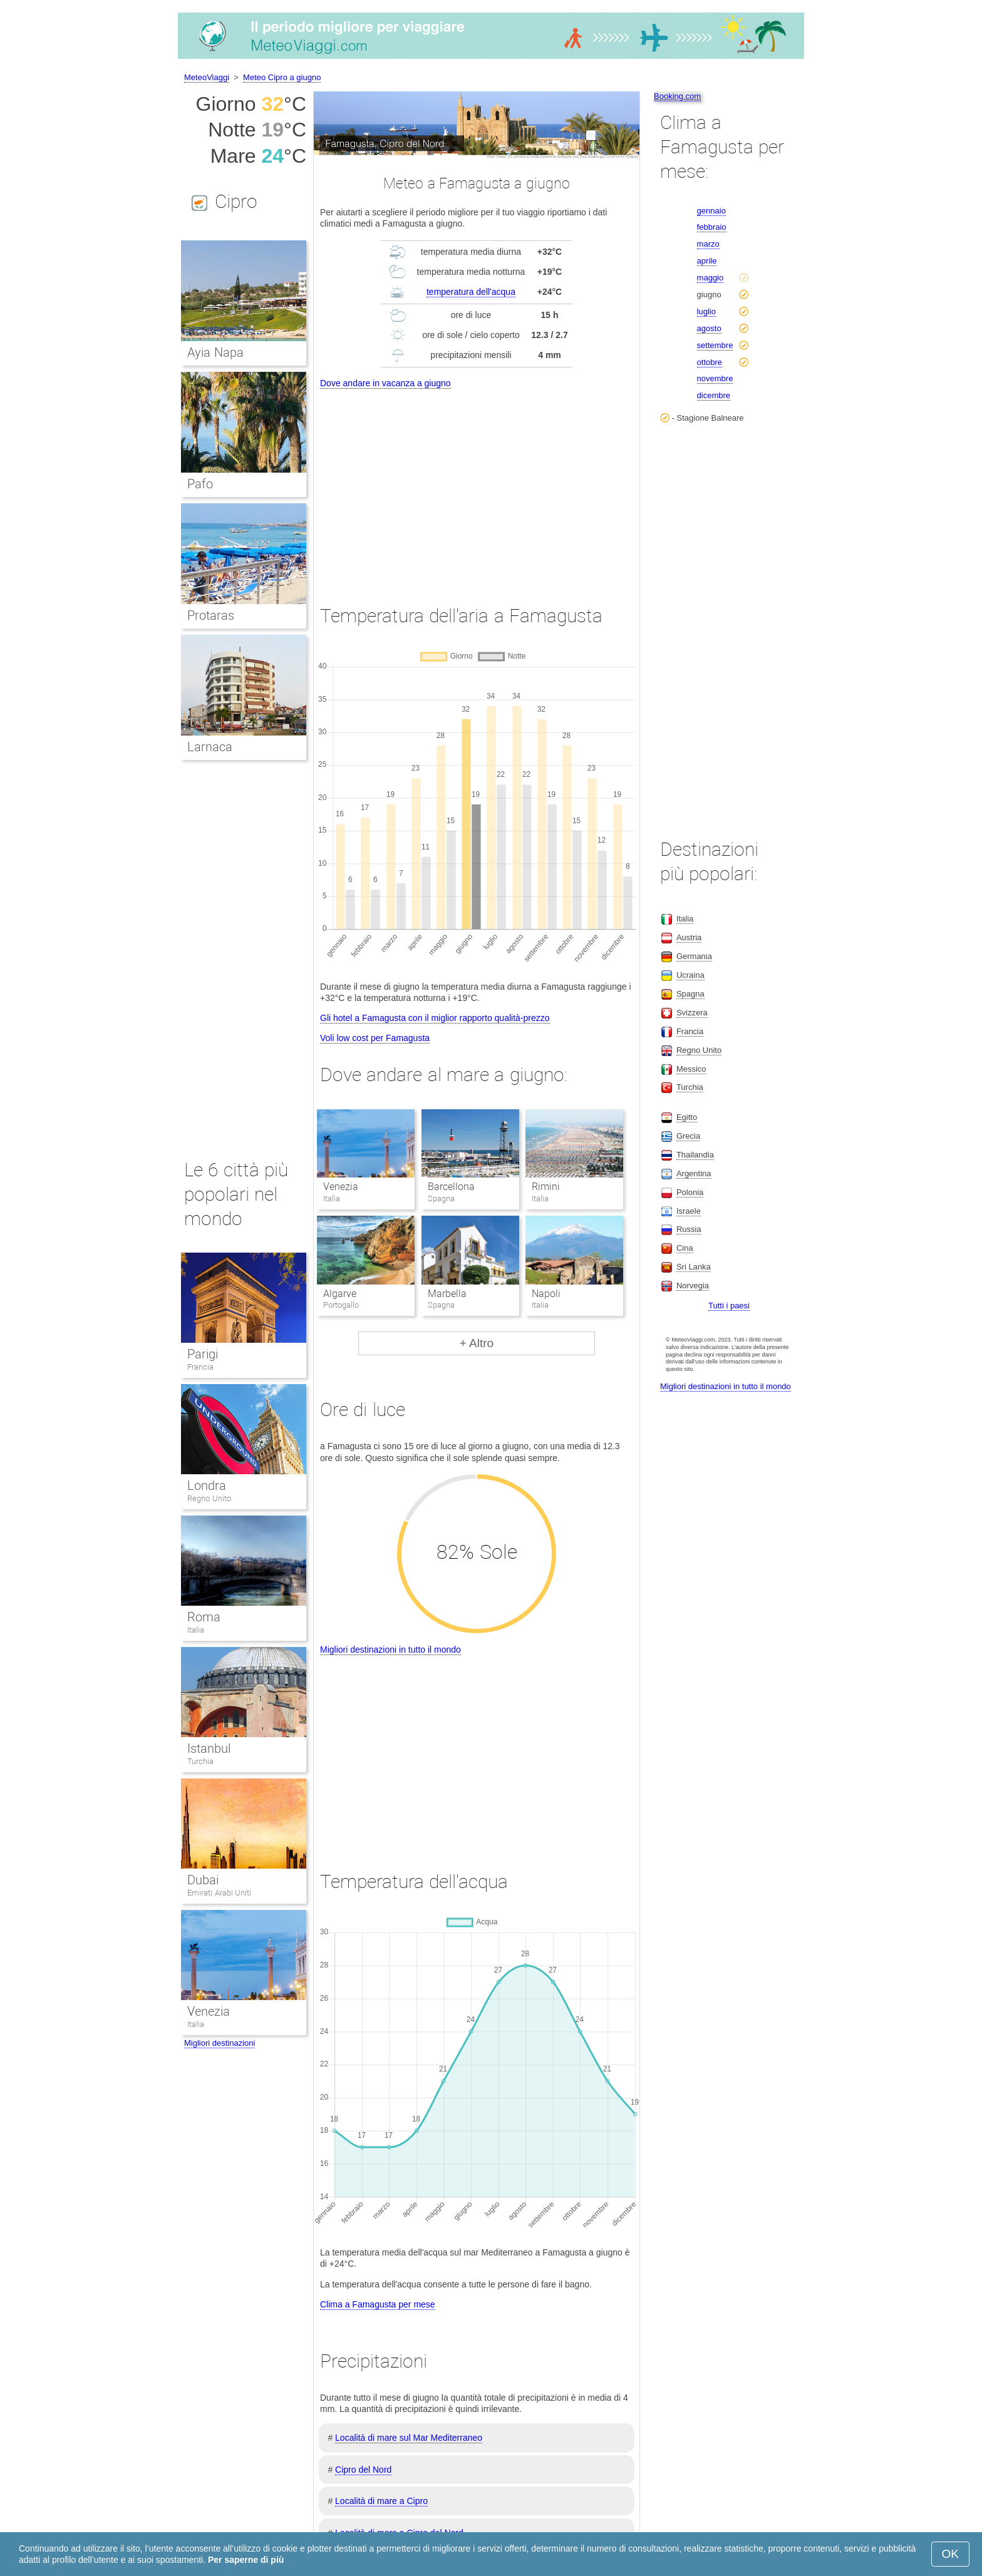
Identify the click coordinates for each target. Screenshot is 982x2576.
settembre (715, 345)
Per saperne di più (246, 2560)
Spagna (690, 993)
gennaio (711, 210)
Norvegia (692, 1285)
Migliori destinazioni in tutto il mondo (390, 1650)
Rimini (546, 1187)
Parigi (202, 1354)
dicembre (713, 395)
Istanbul (208, 1748)
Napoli (546, 1294)
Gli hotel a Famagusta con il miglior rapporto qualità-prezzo (435, 1018)
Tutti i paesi (729, 1305)
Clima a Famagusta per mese (377, 2304)
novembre (715, 378)
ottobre (709, 362)
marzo (708, 244)
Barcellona (451, 1187)
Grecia (688, 1136)
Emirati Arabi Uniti (219, 1892)
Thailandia (695, 1154)
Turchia (200, 1761)
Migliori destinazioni (219, 2043)
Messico (691, 1069)
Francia (200, 1367)
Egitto (686, 1117)
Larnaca (209, 746)
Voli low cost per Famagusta (375, 1038)
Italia (195, 1629)
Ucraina (690, 975)
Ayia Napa (215, 352)
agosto (709, 328)
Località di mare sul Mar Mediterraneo (408, 2438)
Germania (694, 956)
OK (950, 2553)
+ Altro (477, 1343)
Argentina (693, 1173)
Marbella (447, 1294)
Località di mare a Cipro (381, 2501)
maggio (710, 277)
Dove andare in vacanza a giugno (385, 383)
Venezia (340, 1187)
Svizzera (692, 1012)
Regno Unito (209, 1498)
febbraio (711, 227)
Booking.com (677, 96)
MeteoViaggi (206, 77)
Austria (688, 937)
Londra (206, 1485)
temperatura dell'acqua (470, 292)
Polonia (689, 1192)
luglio (706, 311)
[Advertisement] (476, 485)
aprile (707, 260)
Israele (688, 1211)
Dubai (203, 1879)
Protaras (210, 615)
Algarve (339, 1294)
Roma (203, 1616)
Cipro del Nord (363, 2470)
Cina (684, 1248)
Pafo (200, 483)
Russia (688, 1229)
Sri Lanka (693, 1266)
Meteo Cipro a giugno (282, 77)
